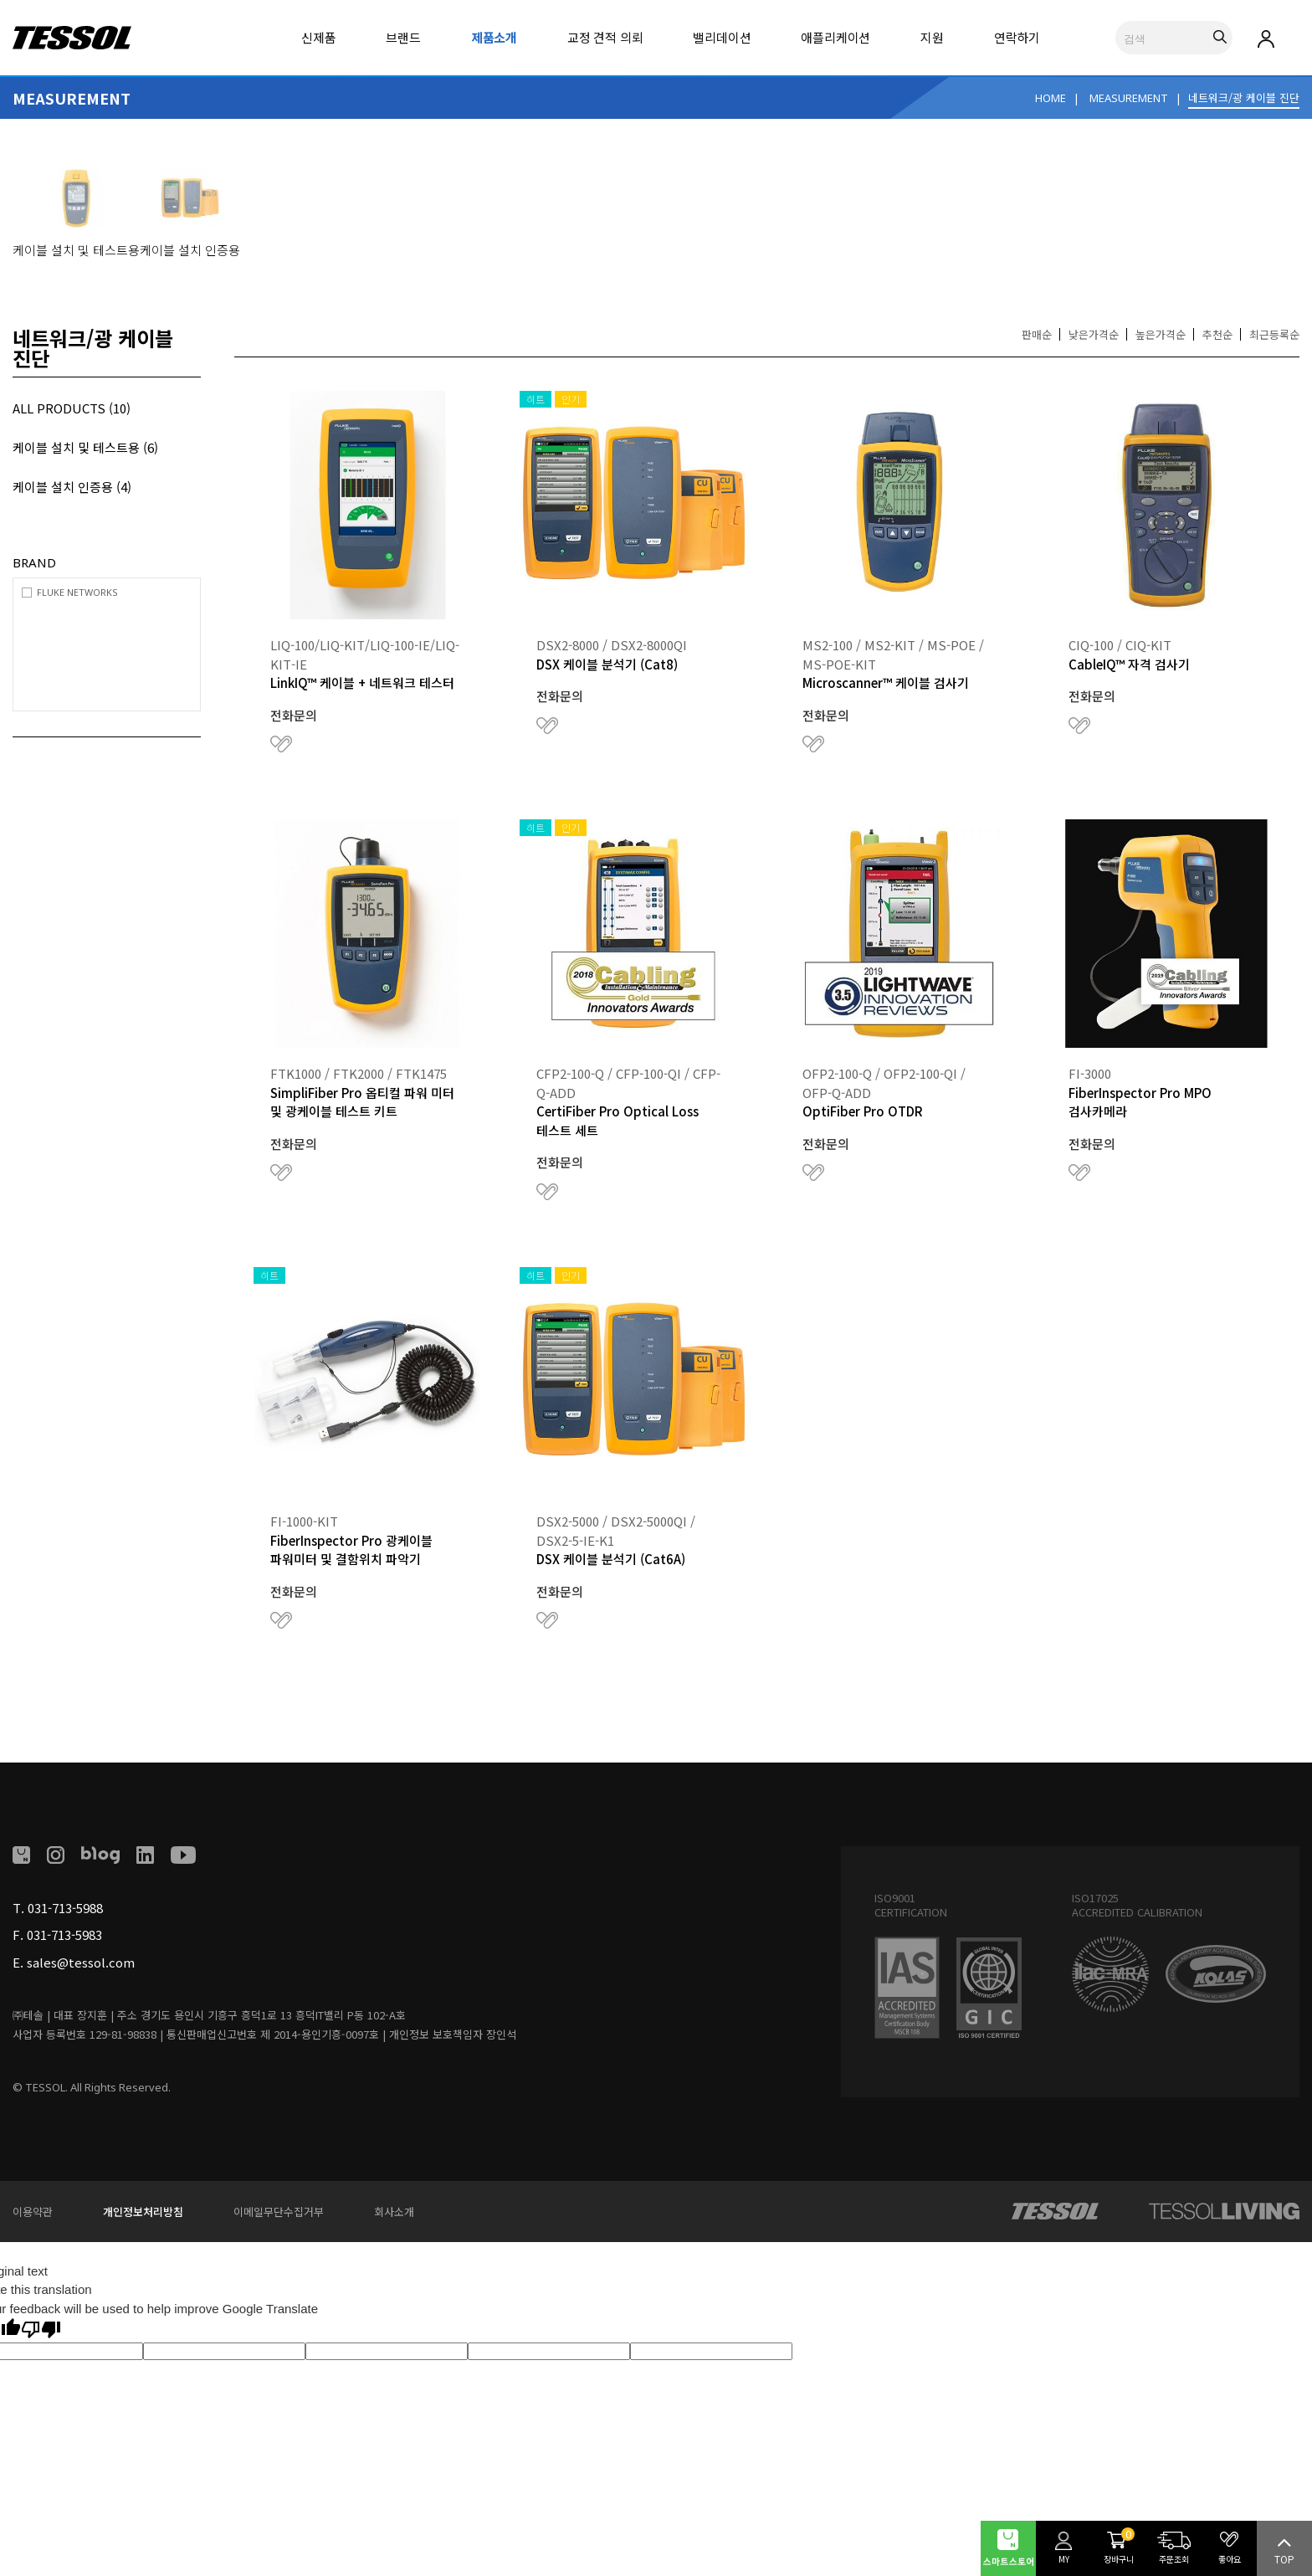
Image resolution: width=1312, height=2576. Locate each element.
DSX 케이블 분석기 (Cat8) (607, 664)
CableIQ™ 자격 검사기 (1129, 664)
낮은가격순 (1094, 334)
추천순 (1217, 334)
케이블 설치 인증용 (190, 250)
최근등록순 (1274, 334)
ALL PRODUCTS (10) (72, 408)
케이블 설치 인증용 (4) (72, 486)
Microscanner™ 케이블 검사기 (885, 682)
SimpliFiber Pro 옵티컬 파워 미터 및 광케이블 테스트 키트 (362, 1102)
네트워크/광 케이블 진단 (1243, 97)
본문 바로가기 (0, 0)
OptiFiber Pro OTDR (862, 1111)
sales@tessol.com (81, 1962)
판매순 (1037, 334)
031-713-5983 (64, 1934)
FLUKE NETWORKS (77, 592)
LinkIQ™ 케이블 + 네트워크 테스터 (362, 682)
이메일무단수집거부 (278, 2211)
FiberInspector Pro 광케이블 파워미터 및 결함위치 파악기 (351, 1550)
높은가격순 (1160, 334)
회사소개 (394, 2211)
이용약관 (33, 2211)
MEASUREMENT (1128, 97)
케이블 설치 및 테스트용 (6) (85, 447)
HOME (1050, 97)
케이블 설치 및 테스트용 (76, 250)
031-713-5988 (65, 1908)
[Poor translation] (41, 2329)
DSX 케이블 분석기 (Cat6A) (610, 1559)
